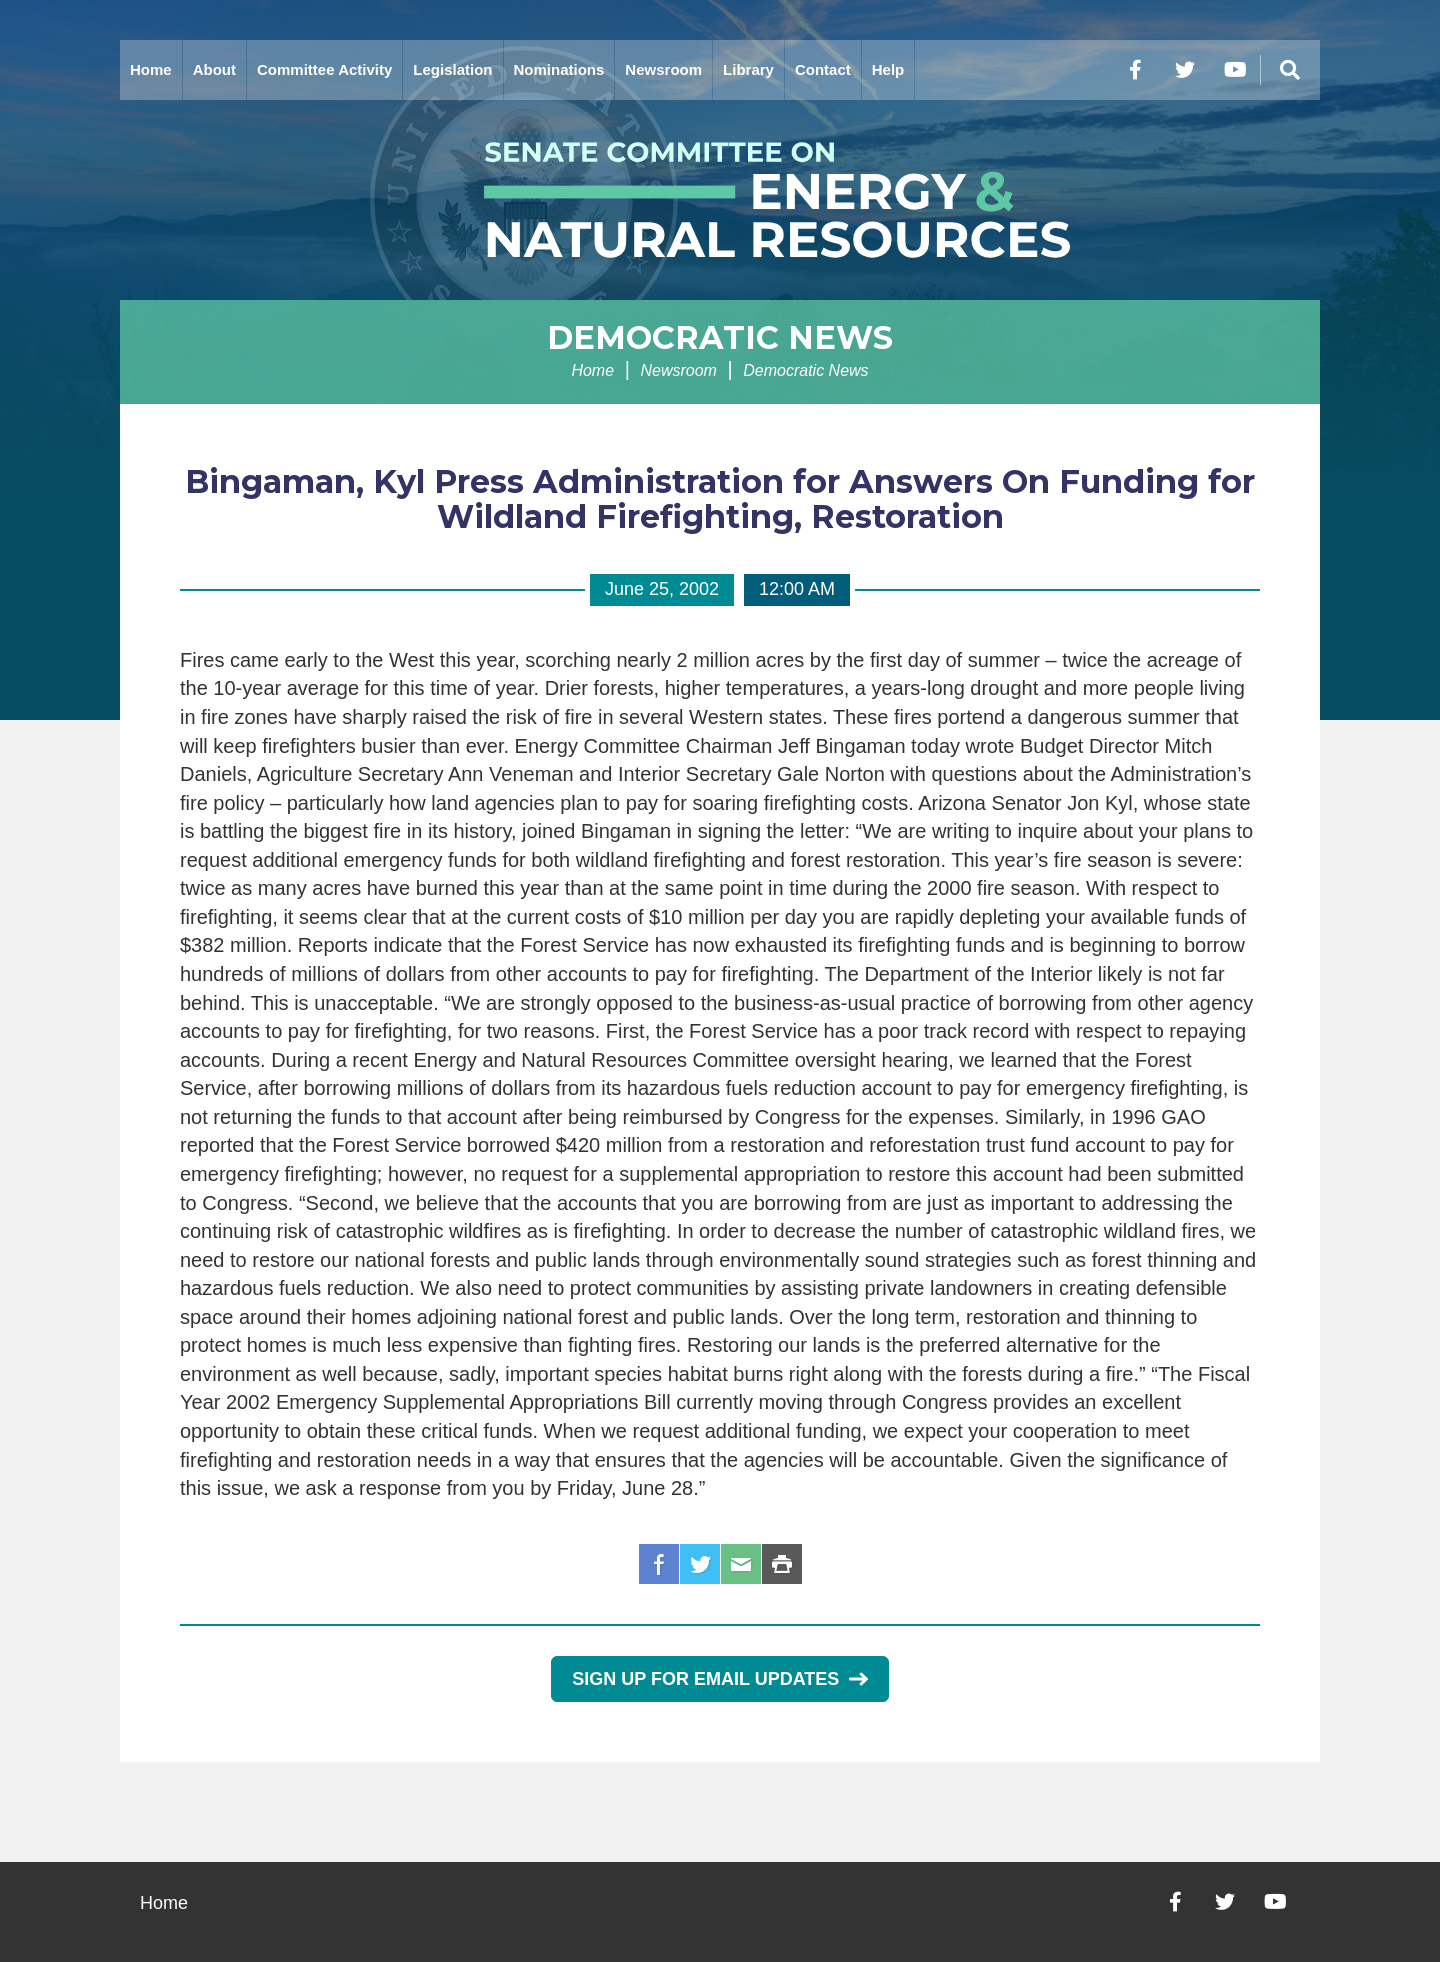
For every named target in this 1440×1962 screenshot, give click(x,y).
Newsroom (663, 69)
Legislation (452, 69)
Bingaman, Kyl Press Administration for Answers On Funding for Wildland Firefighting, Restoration (720, 499)
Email (741, 1564)
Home (151, 69)
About (214, 69)
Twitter (700, 1564)
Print (782, 1564)
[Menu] (1290, 70)
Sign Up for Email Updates (719, 1679)
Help (888, 69)
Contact (823, 69)
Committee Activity (324, 69)
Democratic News (720, 337)
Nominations (559, 69)
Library (748, 69)
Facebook (659, 1564)
